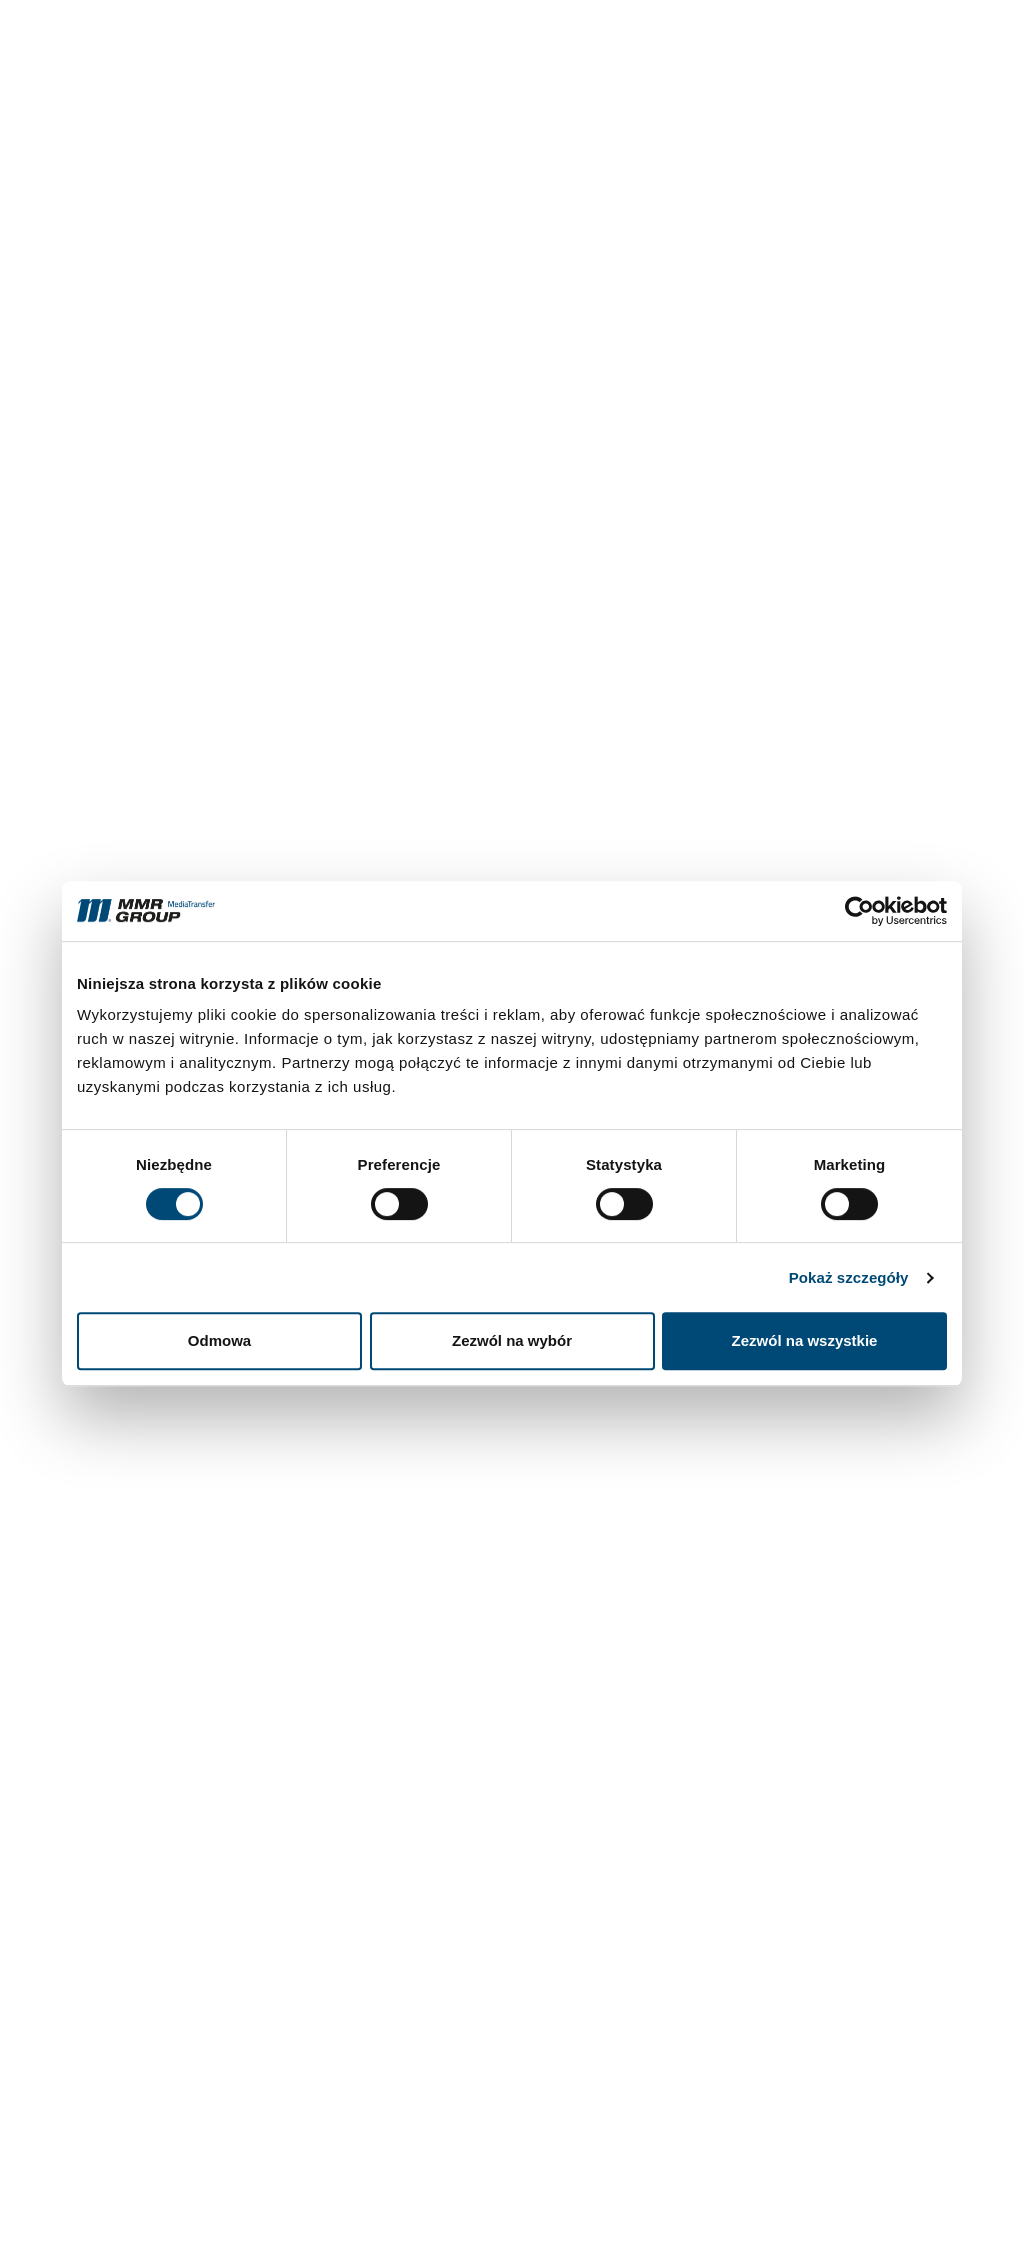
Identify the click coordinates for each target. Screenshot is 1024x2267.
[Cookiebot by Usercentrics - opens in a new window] (859, 911)
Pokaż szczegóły (849, 1277)
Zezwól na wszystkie (805, 1340)
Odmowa (219, 1340)
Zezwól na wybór (512, 1340)
